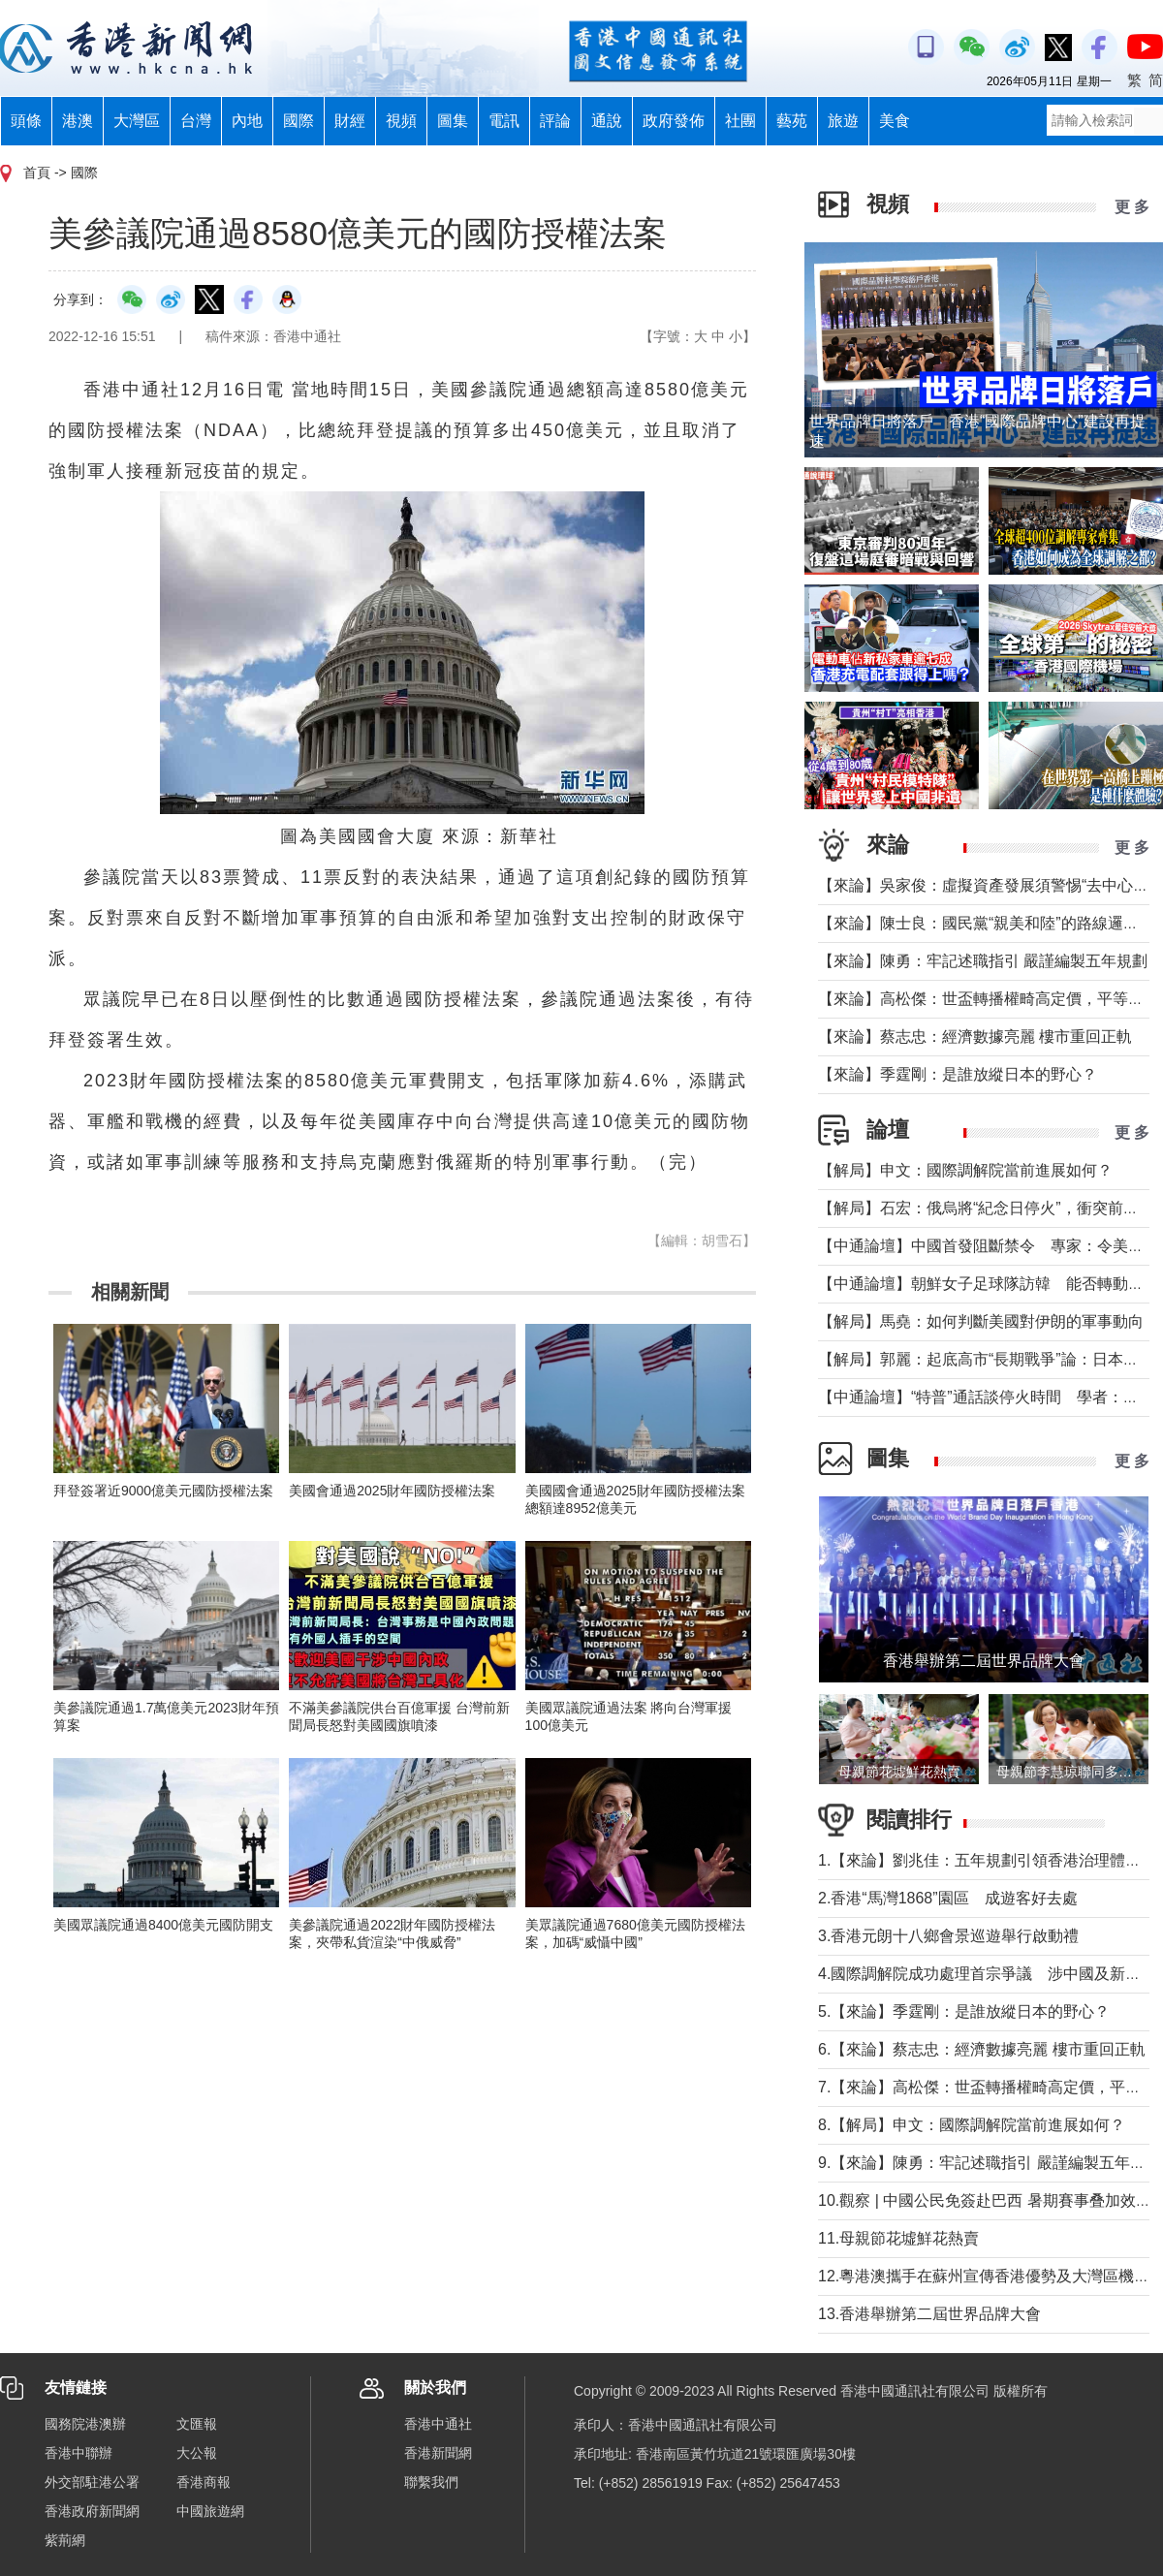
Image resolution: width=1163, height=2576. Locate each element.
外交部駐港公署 (92, 2482)
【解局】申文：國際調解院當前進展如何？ (965, 1170)
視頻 (401, 120)
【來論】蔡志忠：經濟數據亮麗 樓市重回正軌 (975, 1036)
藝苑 (791, 120)
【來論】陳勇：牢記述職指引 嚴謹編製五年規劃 (982, 961)
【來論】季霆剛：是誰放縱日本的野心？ (957, 1074)
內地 (247, 120)
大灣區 (136, 120)
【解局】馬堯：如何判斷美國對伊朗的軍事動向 (981, 1321)
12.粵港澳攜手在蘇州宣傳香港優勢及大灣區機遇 (983, 2276)
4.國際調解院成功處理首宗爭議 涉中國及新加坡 (987, 1973)
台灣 (195, 120)
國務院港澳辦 (85, 2424)
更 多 (1132, 207)
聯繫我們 (431, 2482)
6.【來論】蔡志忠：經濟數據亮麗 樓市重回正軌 (982, 2049)
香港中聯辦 (78, 2453)
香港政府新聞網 (92, 2511)
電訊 (503, 120)
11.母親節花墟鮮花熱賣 (898, 2238)
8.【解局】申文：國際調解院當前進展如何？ (971, 2125)
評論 (555, 120)
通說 (606, 120)
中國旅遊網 (210, 2511)
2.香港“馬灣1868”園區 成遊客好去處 (948, 1898)
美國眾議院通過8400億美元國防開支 (170, 1924)
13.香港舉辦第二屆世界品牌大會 (929, 2314)
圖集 (452, 120)
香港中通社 (438, 2424)
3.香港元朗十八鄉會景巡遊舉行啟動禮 (948, 1936)
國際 (298, 120)
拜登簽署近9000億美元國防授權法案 (163, 1490)
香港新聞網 (438, 2453)
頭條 (26, 120)
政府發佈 (674, 120)
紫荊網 (65, 2540)
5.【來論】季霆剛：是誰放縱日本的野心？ (964, 2011)
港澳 (77, 120)
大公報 (196, 2453)
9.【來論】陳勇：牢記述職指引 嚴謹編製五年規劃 (989, 2162)
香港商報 (203, 2482)
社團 (740, 120)
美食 (894, 120)
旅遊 (843, 120)
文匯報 (196, 2424)
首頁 (36, 172)
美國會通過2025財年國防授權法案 (392, 1490)
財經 (349, 120)
